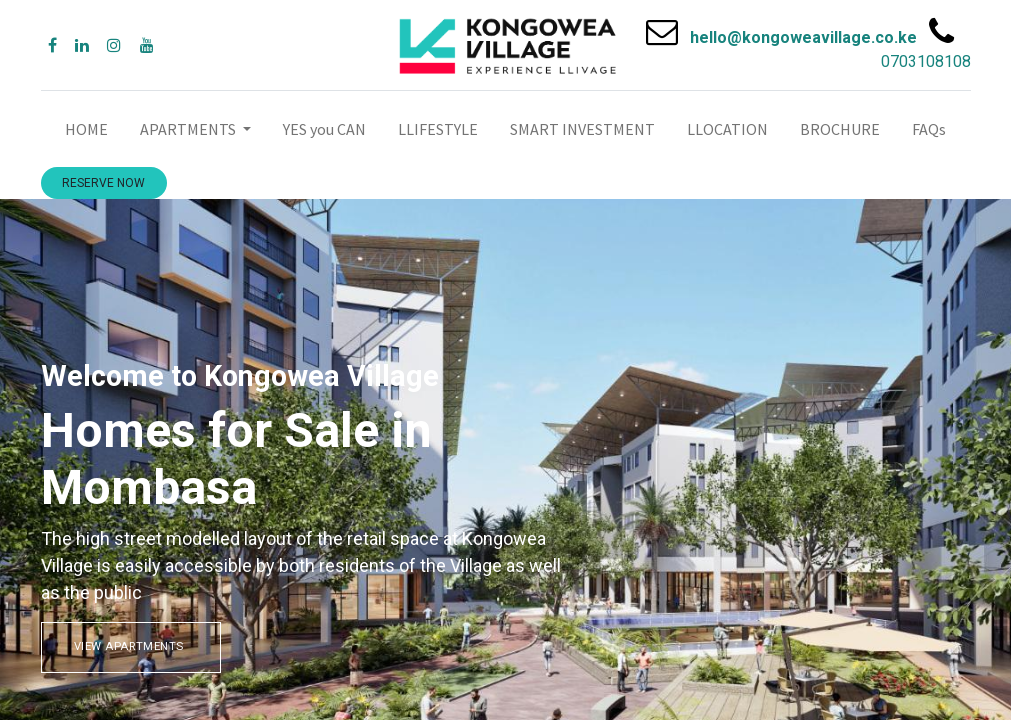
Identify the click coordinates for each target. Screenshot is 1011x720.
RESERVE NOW (103, 183)
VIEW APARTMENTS (131, 646)
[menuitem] (86, 129)
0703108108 (926, 61)
